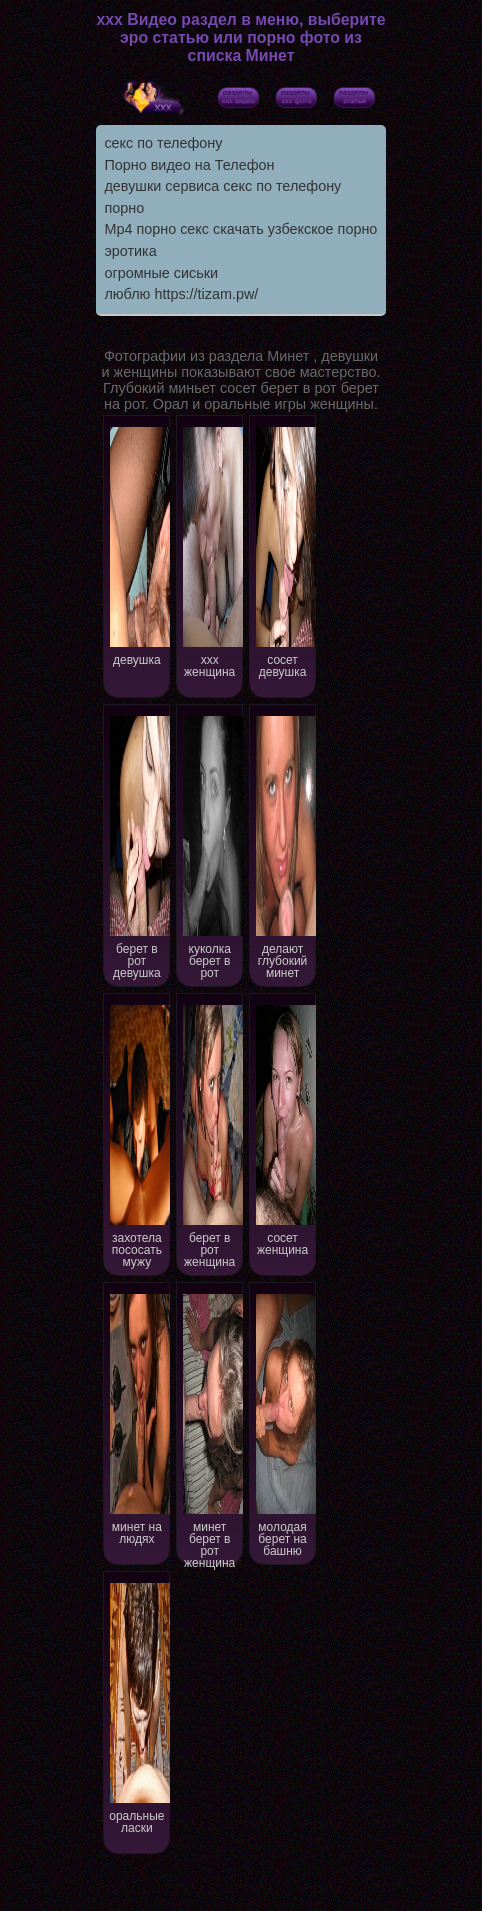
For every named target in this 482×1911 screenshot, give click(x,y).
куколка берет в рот (210, 845)
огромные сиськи (161, 273)
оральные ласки (137, 1706)
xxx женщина (210, 550)
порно (124, 208)
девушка (137, 544)
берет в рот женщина (210, 1134)
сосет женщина (283, 1128)
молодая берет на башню (283, 1423)
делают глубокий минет (283, 845)
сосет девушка (283, 550)
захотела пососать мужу (137, 1134)
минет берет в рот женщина (210, 1427)
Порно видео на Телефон (189, 165)
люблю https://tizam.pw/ (181, 294)
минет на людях (137, 1417)
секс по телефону (163, 143)
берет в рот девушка (137, 845)
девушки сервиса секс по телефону (222, 186)
